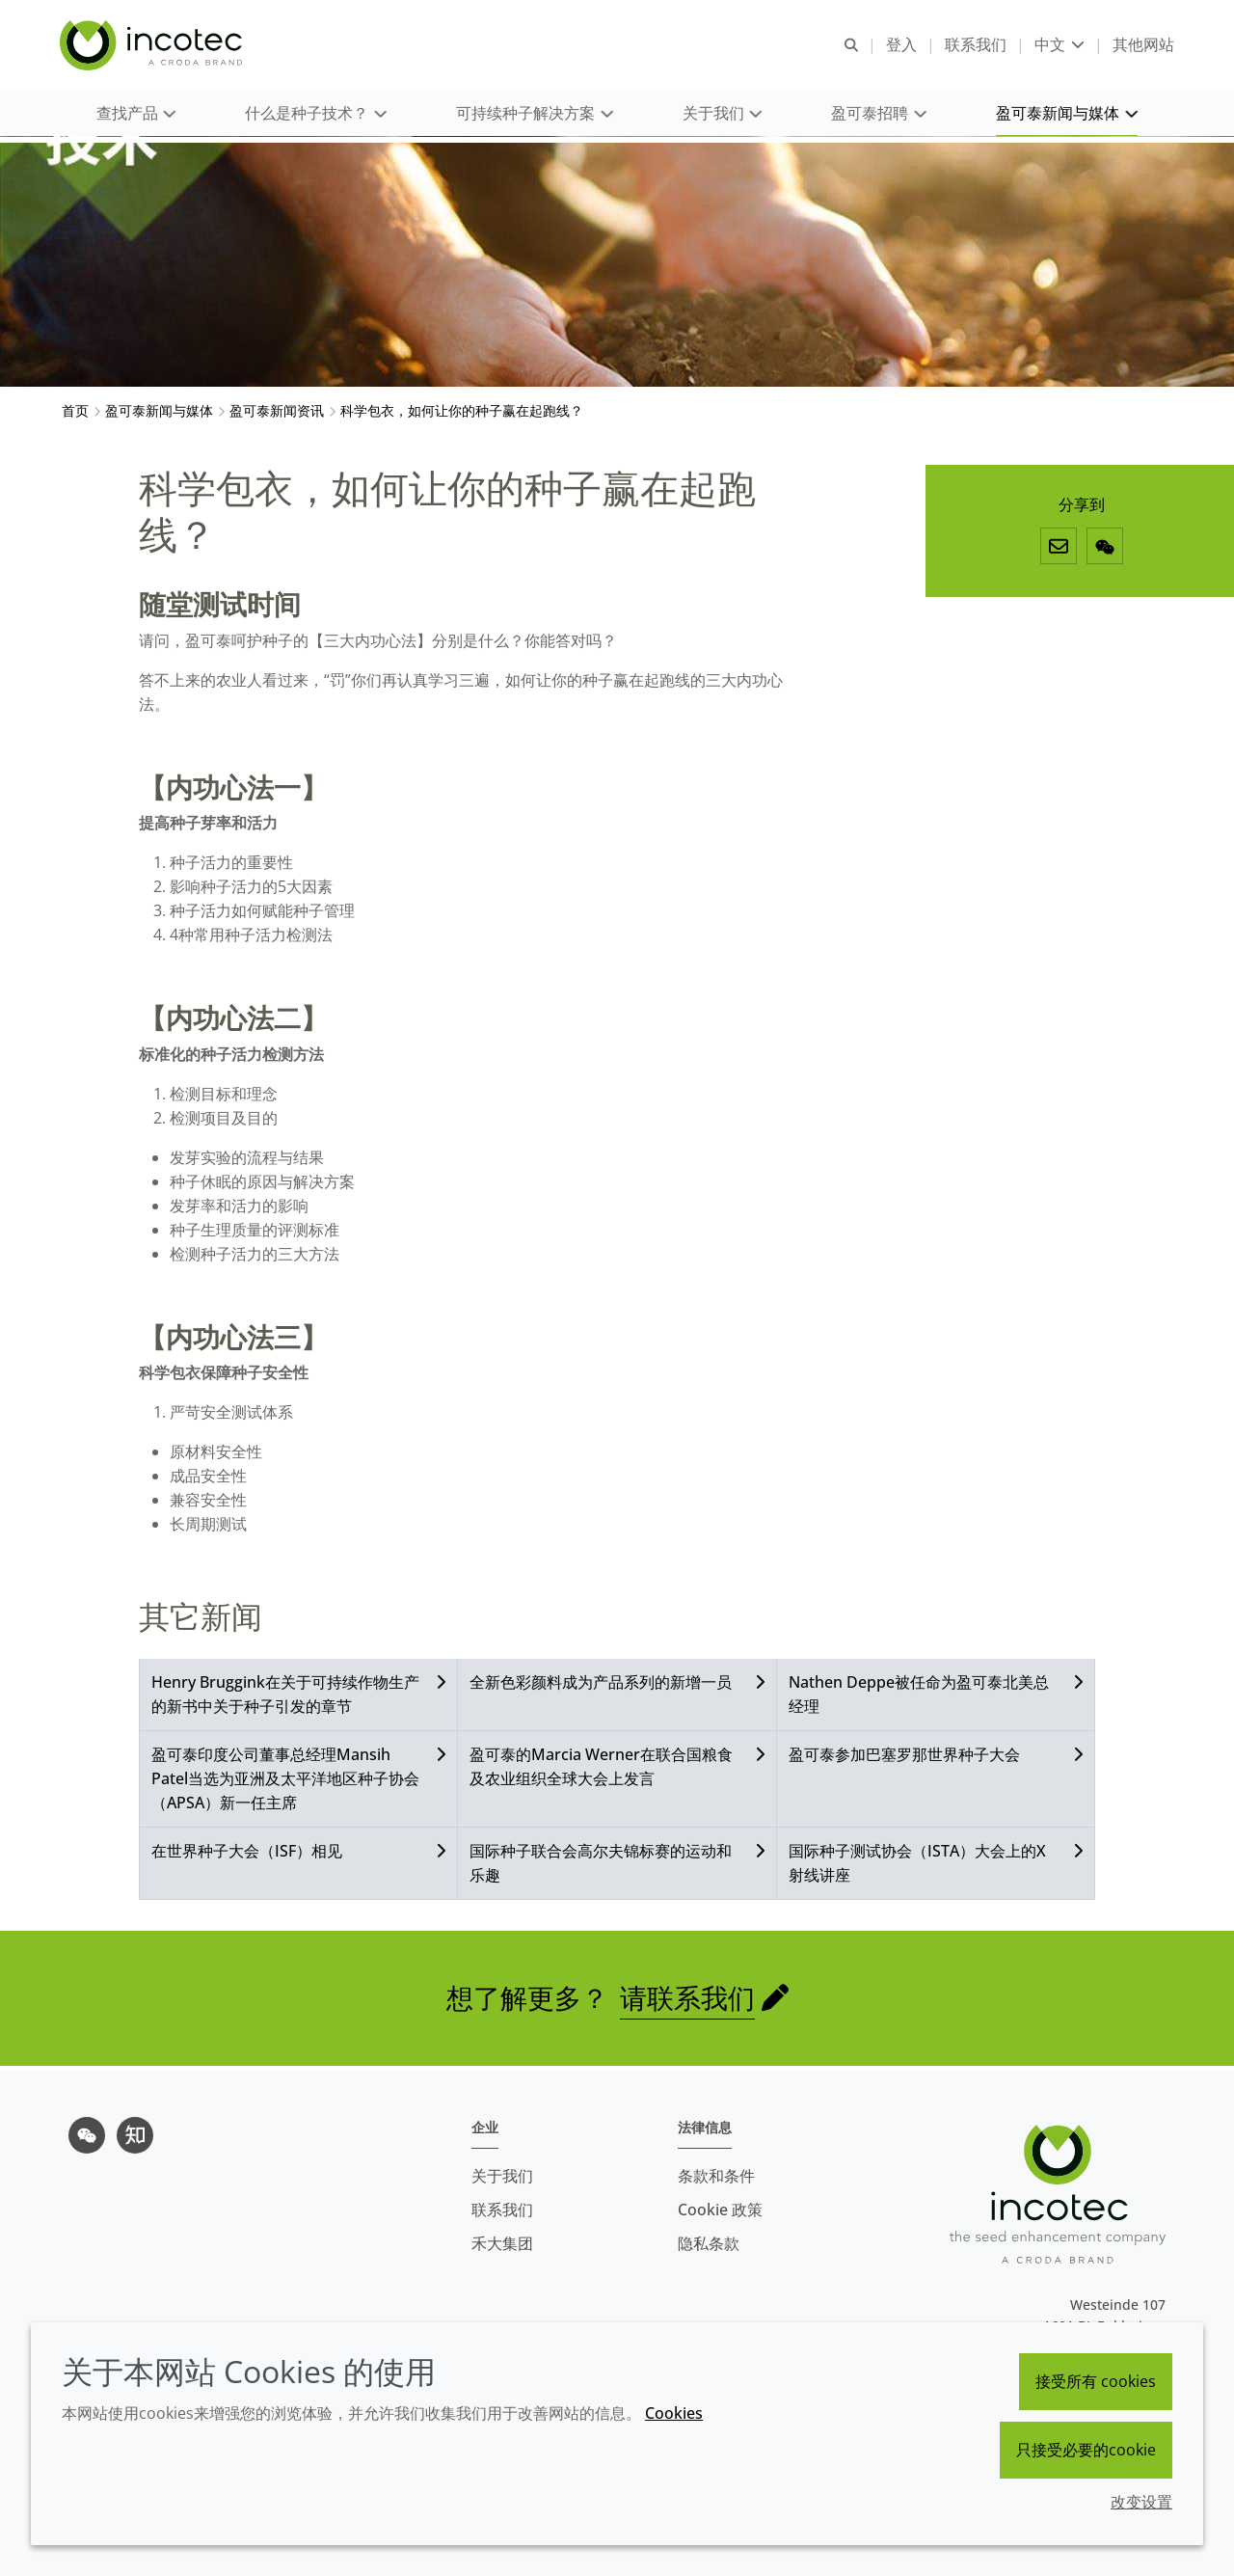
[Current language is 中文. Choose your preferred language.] (1058, 46)
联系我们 (502, 2209)
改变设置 (1141, 2501)
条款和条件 (716, 2175)
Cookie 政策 (720, 2209)
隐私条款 (708, 2243)
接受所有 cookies (1095, 2381)
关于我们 (502, 2175)
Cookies (674, 2413)
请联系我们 (687, 2002)
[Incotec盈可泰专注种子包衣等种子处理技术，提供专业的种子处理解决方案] (155, 46)
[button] (135, 116)
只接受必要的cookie (1086, 2449)
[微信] (1104, 550)
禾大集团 (502, 2243)
